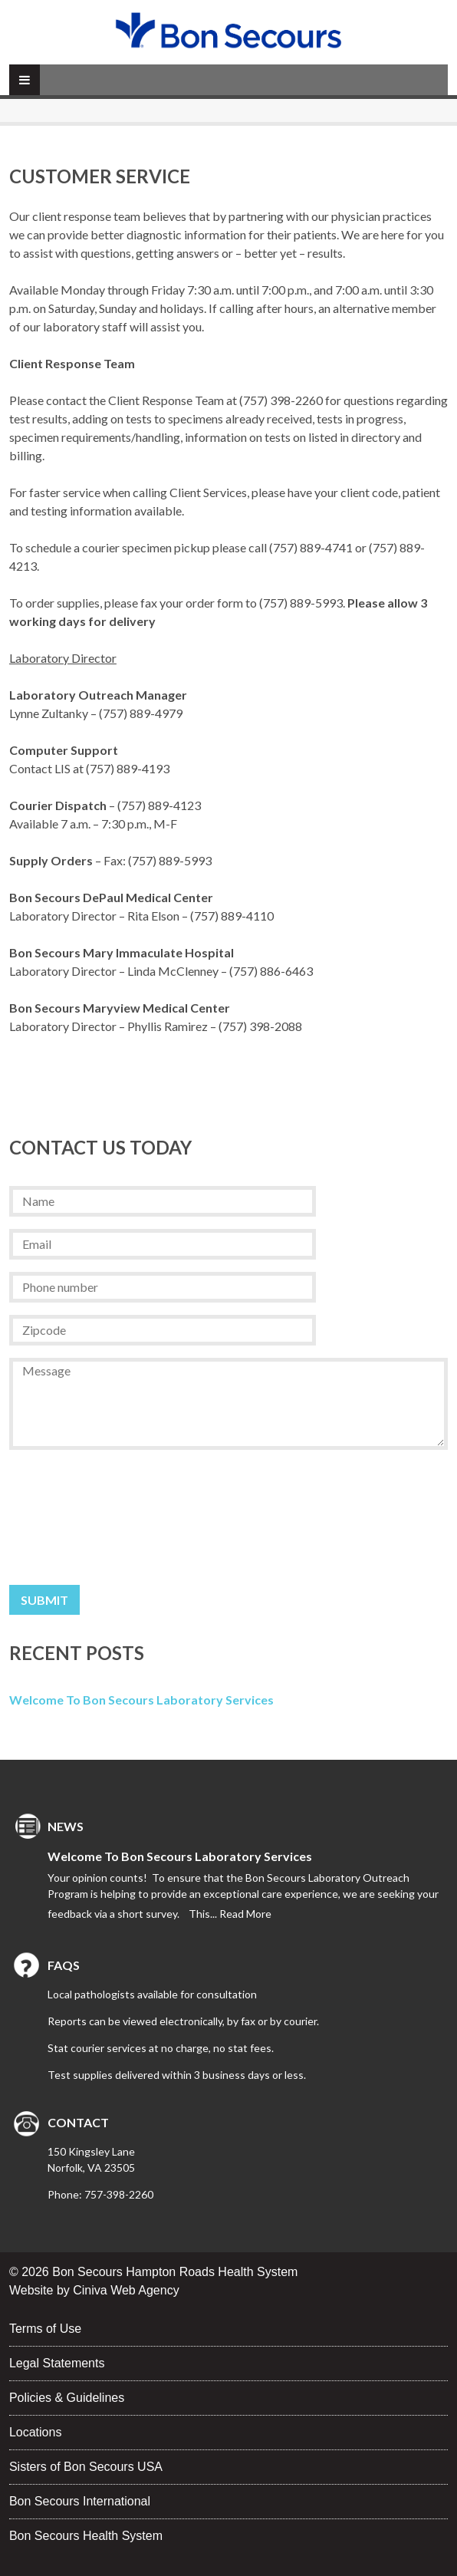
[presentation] (72, 1517)
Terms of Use (45, 2328)
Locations (35, 2432)
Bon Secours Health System (86, 2535)
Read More (245, 1913)
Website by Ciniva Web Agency (94, 2290)
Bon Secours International (79, 2501)
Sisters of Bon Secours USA (86, 2466)
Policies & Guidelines (66, 2397)
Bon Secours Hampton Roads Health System (175, 2271)
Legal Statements (57, 2363)
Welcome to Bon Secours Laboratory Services (141, 1699)
